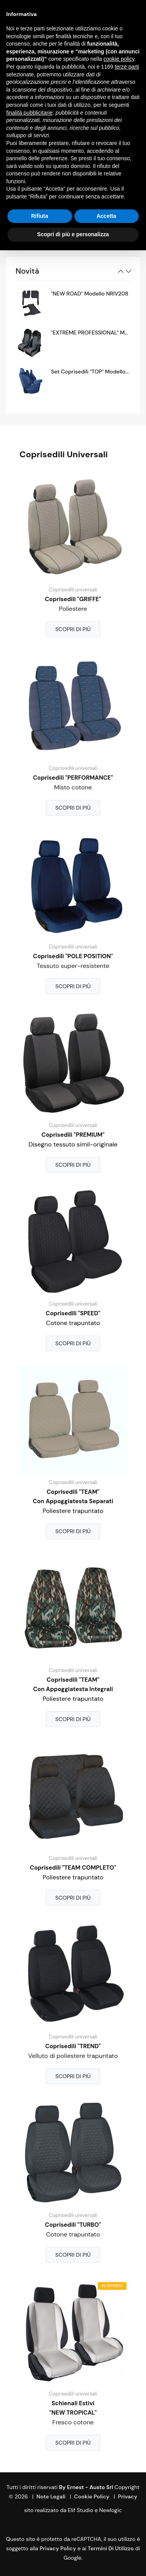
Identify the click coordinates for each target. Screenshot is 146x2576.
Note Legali (50, 2496)
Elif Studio (80, 2510)
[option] (73, 303)
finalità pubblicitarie (29, 113)
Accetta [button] (106, 216)
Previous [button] (121, 271)
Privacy (127, 2496)
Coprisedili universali (73, 589)
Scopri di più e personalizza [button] (73, 234)
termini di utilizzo (111, 2548)
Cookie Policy (91, 2496)
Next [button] (128, 271)
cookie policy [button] (119, 59)
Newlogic (110, 2510)
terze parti (127, 67)
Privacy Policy (58, 2548)
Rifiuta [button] (39, 216)
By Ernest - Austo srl (86, 2487)
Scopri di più (73, 629)
